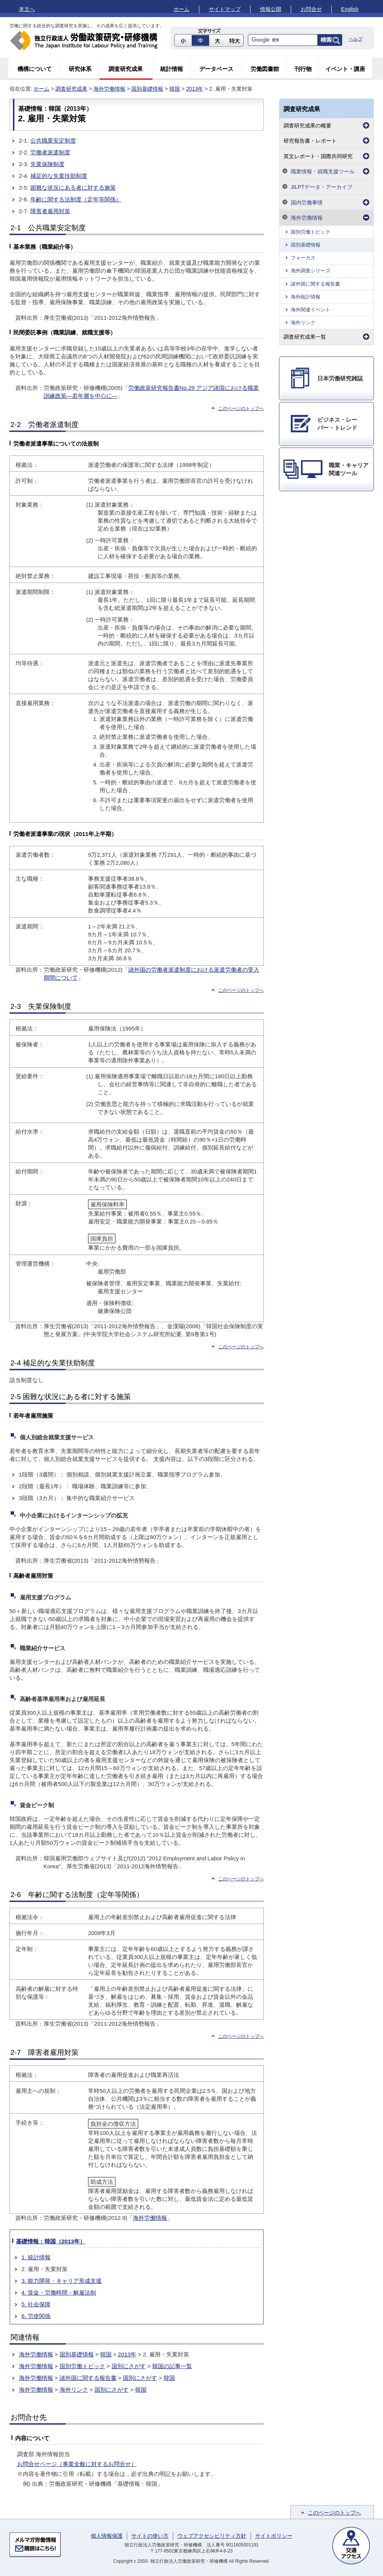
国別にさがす (129, 2366)
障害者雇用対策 (50, 211)
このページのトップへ (334, 2513)
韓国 (174, 89)
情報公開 (270, 9)
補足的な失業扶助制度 (58, 176)
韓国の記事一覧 (172, 2366)
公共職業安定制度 (53, 140)
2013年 (194, 89)
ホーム (181, 9)
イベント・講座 (345, 69)
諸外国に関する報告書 (88, 2378)
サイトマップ (225, 9)
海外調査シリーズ (310, 270)
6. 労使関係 (36, 2316)
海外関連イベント (310, 310)
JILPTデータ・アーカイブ (322, 187)
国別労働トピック (82, 2366)
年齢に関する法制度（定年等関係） (75, 199)
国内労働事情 (307, 202)
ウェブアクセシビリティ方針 (211, 2536)
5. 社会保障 (36, 2304)
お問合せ (311, 9)
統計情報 (171, 69)
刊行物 (303, 69)
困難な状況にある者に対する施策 (73, 187)
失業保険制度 (47, 164)
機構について (34, 69)
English (350, 9)
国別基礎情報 (147, 89)
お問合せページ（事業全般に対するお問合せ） (77, 2464)
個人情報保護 (107, 2536)
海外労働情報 (109, 89)
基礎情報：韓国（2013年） (50, 2241)
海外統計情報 (305, 297)
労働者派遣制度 (50, 152)
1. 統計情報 (36, 2257)
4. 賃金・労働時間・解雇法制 (59, 2292)
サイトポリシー (273, 2536)
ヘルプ (356, 39)
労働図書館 (265, 69)
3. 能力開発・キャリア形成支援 (62, 2281)
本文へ (27, 9)
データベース (216, 69)
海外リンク (74, 2389)
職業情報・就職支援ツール (323, 171)
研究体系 (80, 69)
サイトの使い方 (150, 2536)
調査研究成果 (126, 69)
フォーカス (303, 258)
